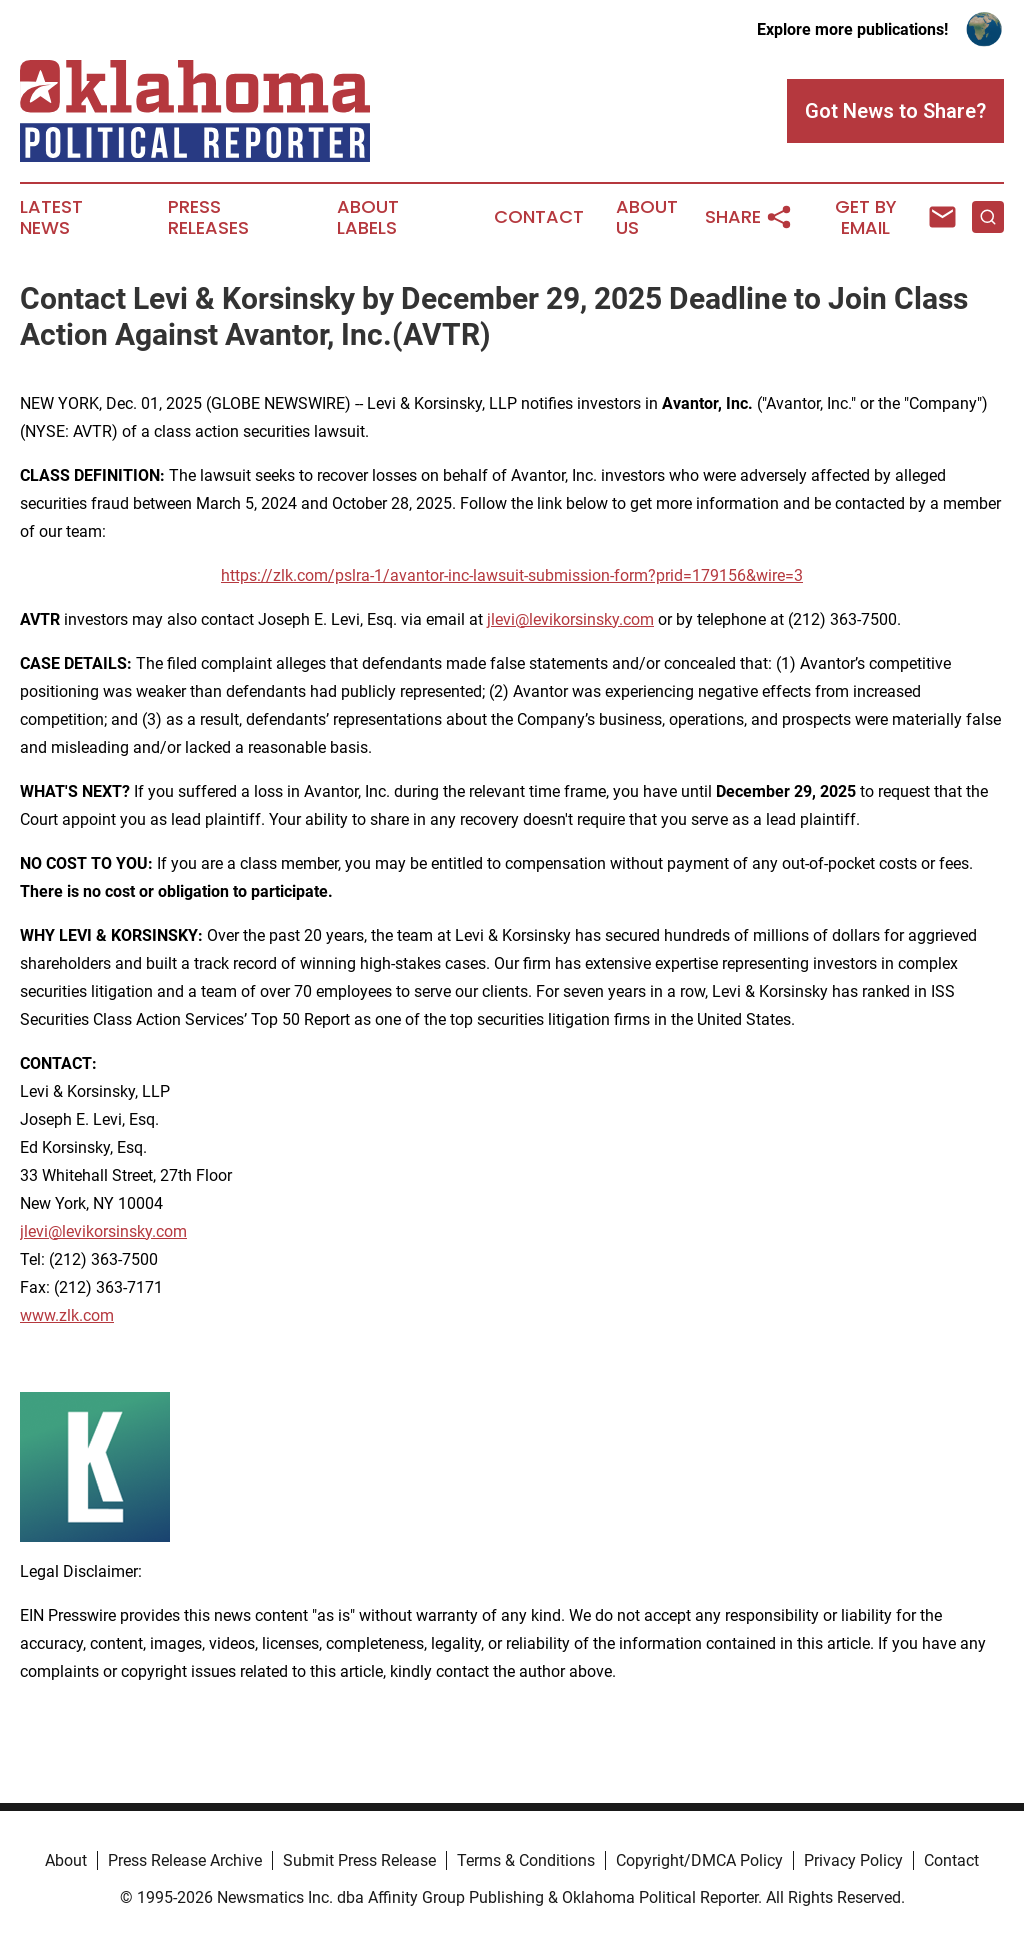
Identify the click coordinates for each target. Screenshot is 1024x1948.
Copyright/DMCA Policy (699, 1860)
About (66, 1860)
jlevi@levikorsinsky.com (570, 619)
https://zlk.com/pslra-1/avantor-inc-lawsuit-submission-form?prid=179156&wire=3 (512, 575)
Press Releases (208, 218)
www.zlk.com (67, 1315)
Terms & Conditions (526, 1860)
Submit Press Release (359, 1860)
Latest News (51, 218)
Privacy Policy (853, 1860)
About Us (647, 218)
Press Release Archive (185, 1860)
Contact (539, 217)
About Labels (368, 218)
